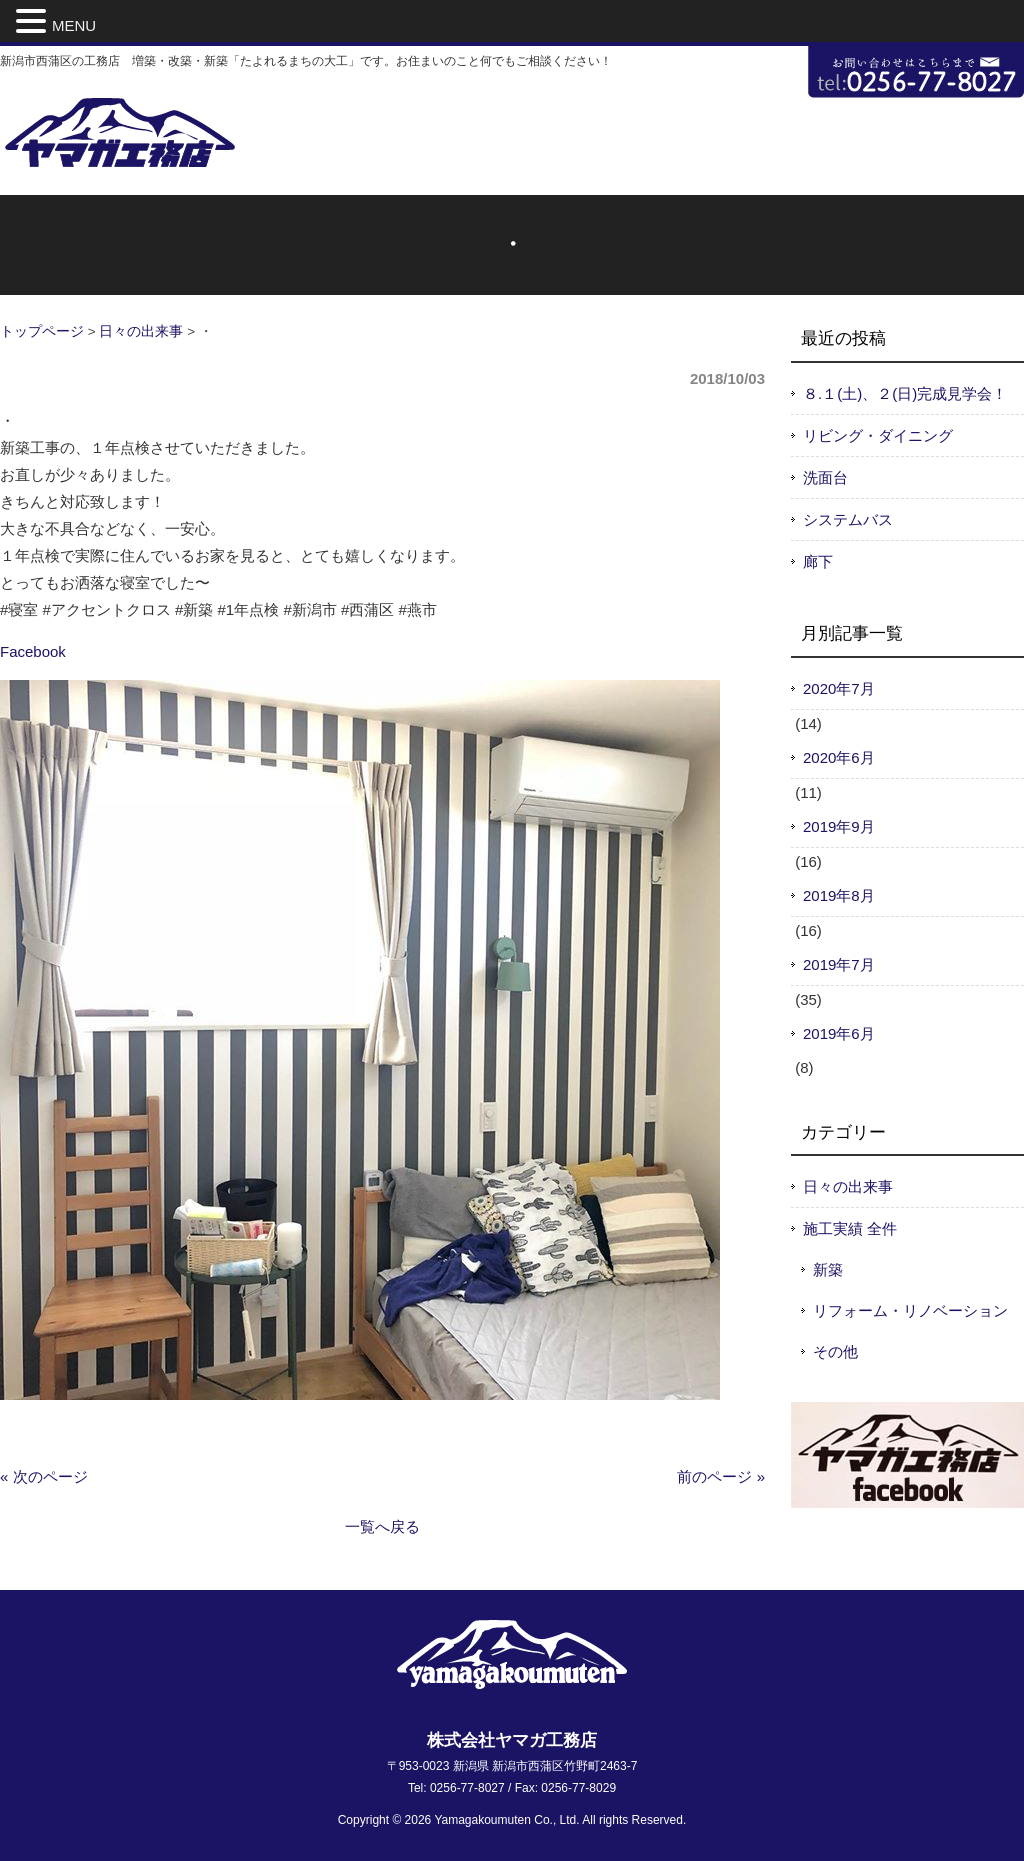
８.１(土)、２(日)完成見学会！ (905, 393)
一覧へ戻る (382, 1526)
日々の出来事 (141, 331)
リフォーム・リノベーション (910, 1310)
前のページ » (721, 1476)
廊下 (818, 561)
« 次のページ (44, 1476)
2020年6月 (839, 757)
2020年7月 (839, 688)
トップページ (42, 331)
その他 (835, 1351)
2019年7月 (839, 964)
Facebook (33, 651)
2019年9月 (839, 826)
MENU (74, 25)
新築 (828, 1269)
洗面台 (825, 477)
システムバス (848, 519)
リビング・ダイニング (878, 435)
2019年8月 (839, 895)
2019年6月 (839, 1033)
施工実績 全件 (850, 1228)
